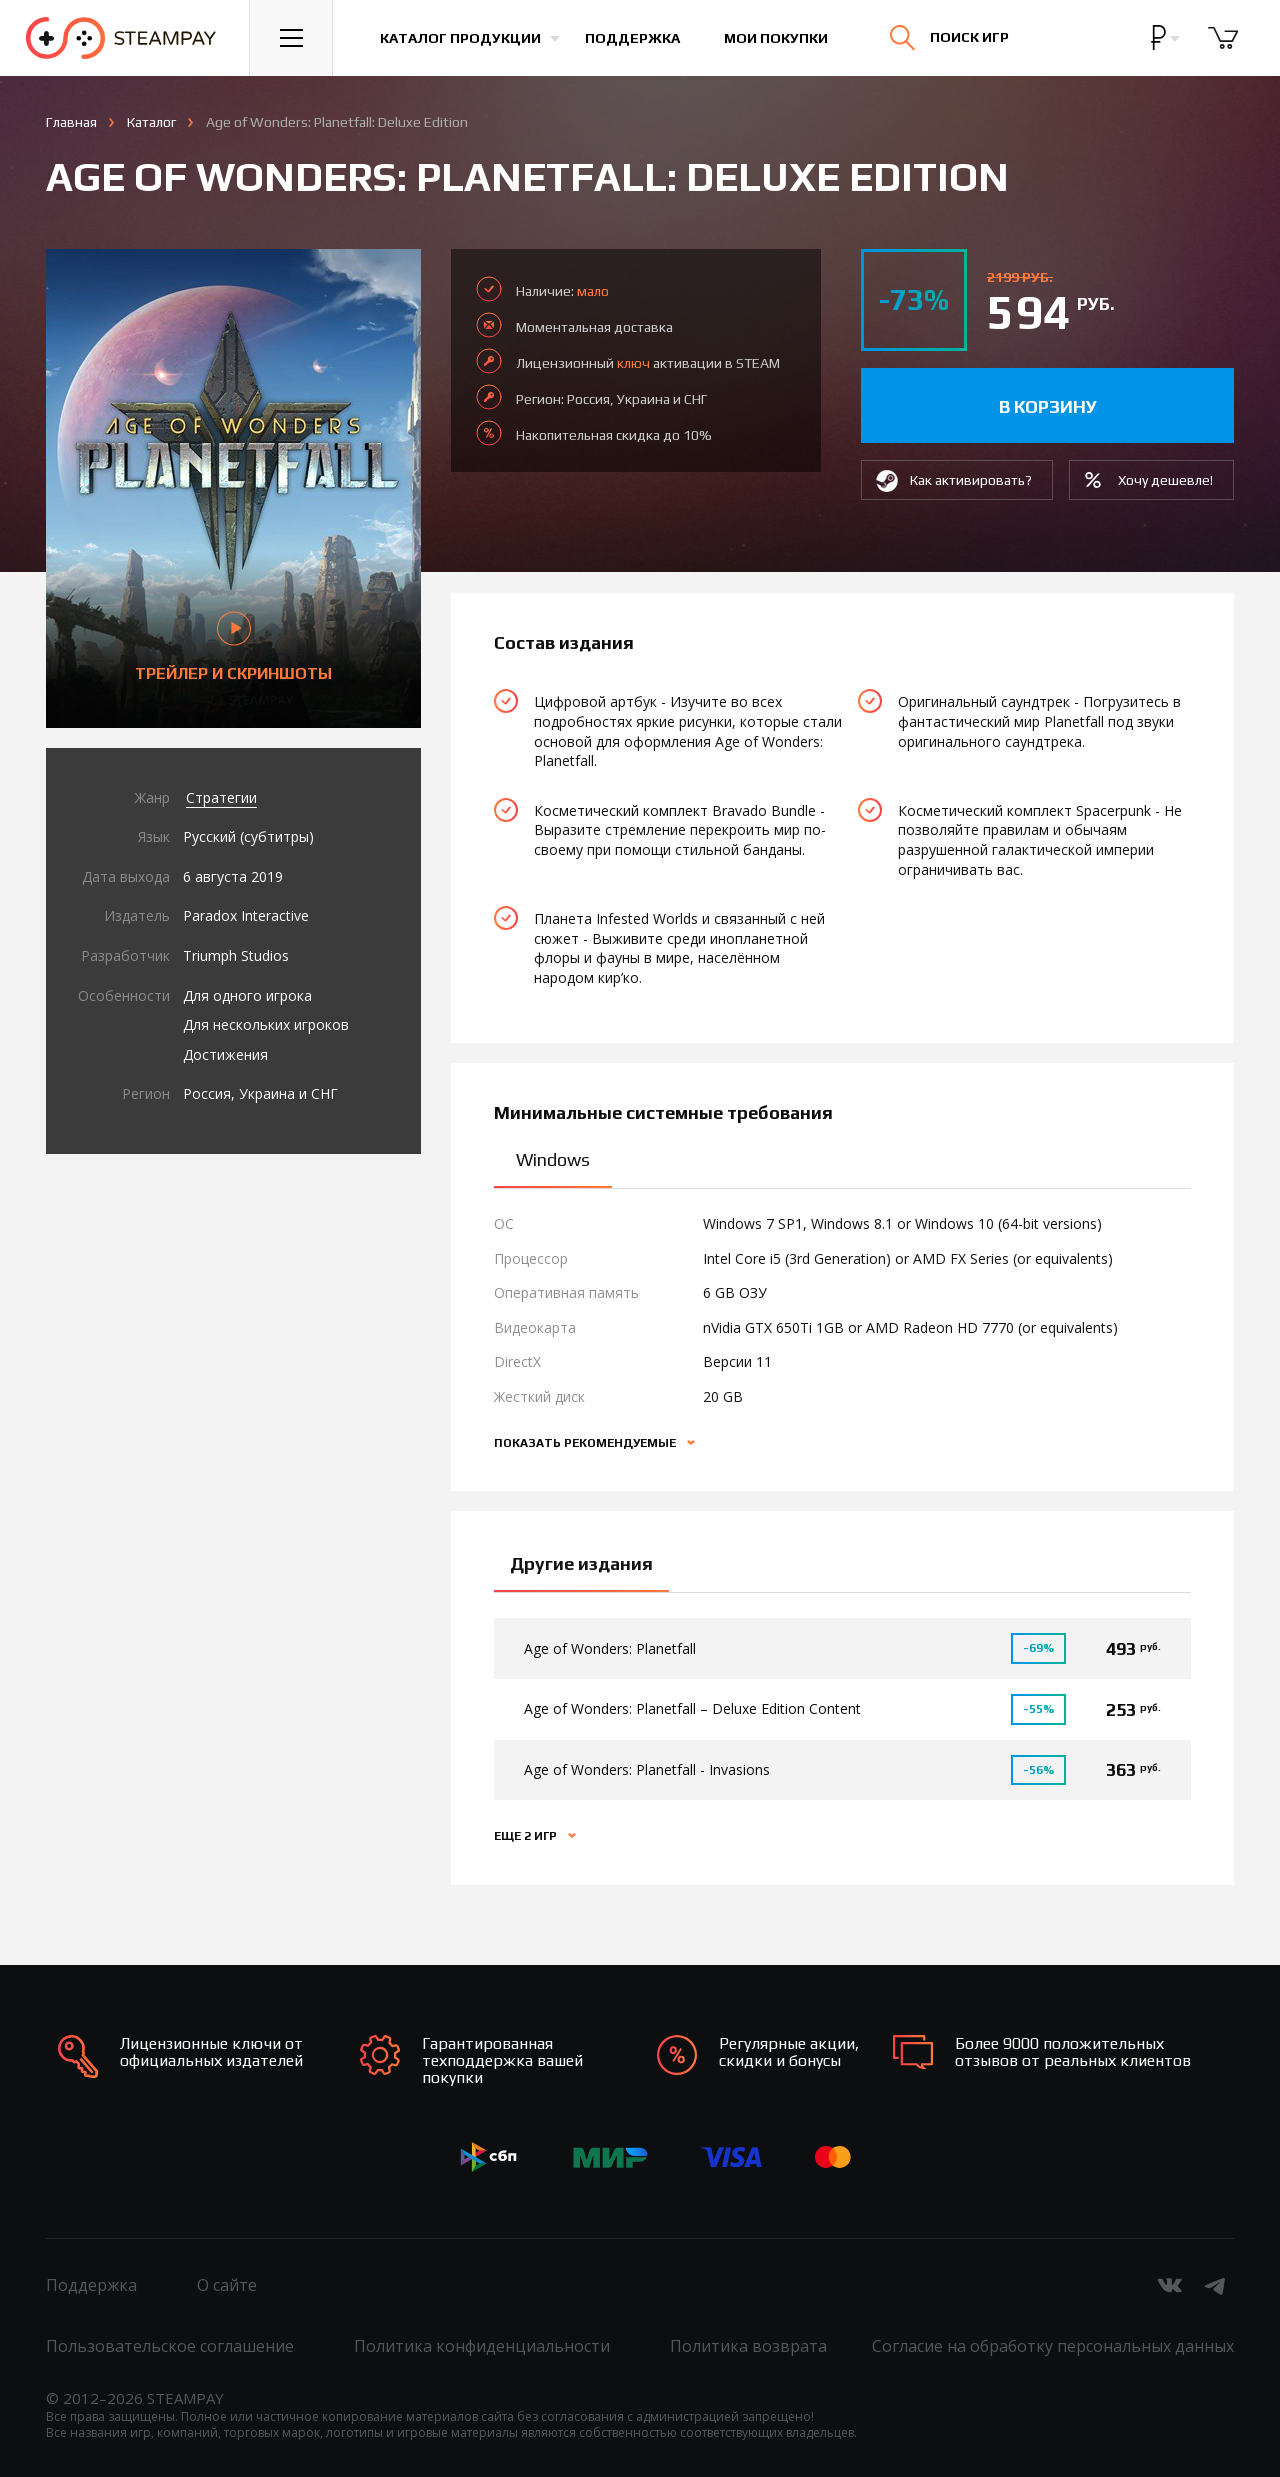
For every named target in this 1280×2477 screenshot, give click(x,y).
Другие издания (581, 1563)
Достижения (225, 1054)
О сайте (227, 2285)
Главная (71, 122)
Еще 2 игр (527, 1836)
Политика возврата (748, 2346)
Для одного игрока (247, 995)
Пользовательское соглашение (170, 2346)
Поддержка (632, 38)
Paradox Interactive (246, 915)
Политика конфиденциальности (482, 2346)
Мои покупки (776, 38)
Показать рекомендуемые (586, 1443)
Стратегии (221, 797)
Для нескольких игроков (266, 1024)
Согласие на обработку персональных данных (1053, 2346)
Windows (553, 1159)
